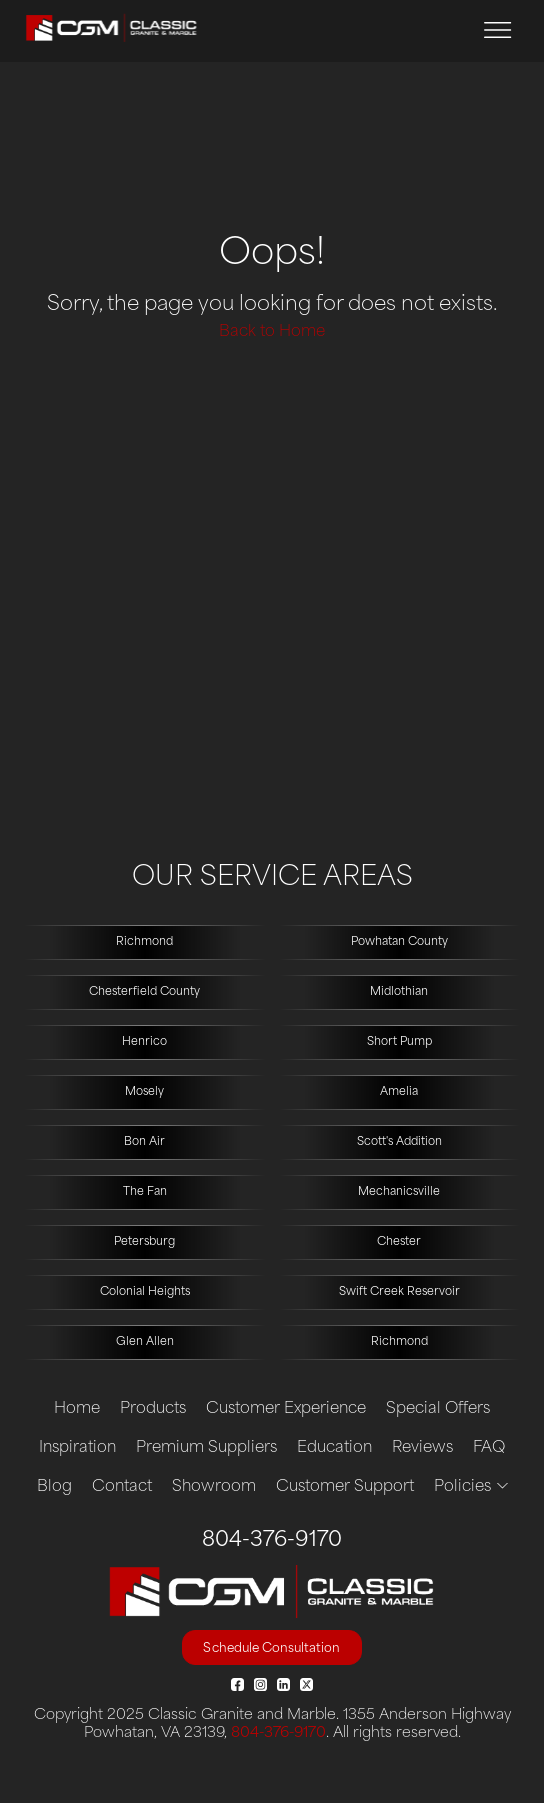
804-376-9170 (272, 1541)
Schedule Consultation (271, 1649)
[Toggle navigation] (498, 30)
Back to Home (272, 332)
